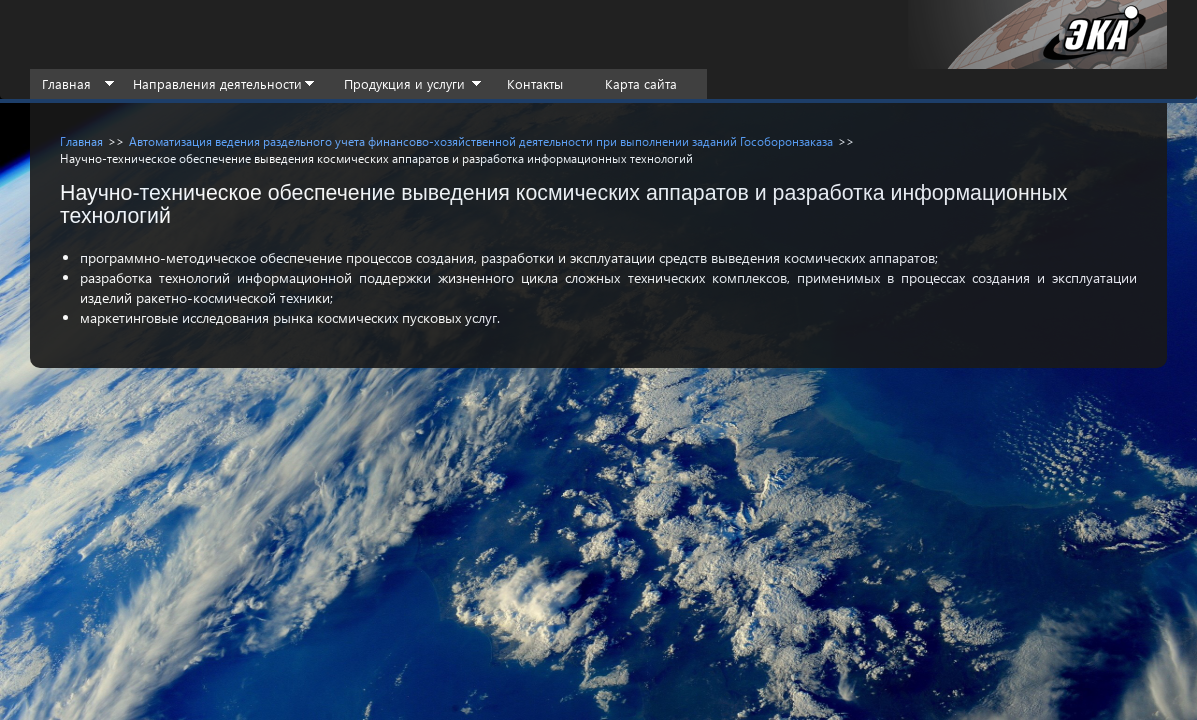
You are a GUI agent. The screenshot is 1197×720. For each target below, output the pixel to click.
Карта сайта (641, 83)
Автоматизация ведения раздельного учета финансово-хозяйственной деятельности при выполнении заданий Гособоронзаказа (481, 141)
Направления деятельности (217, 83)
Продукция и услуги (404, 83)
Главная (66, 83)
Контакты (535, 83)
